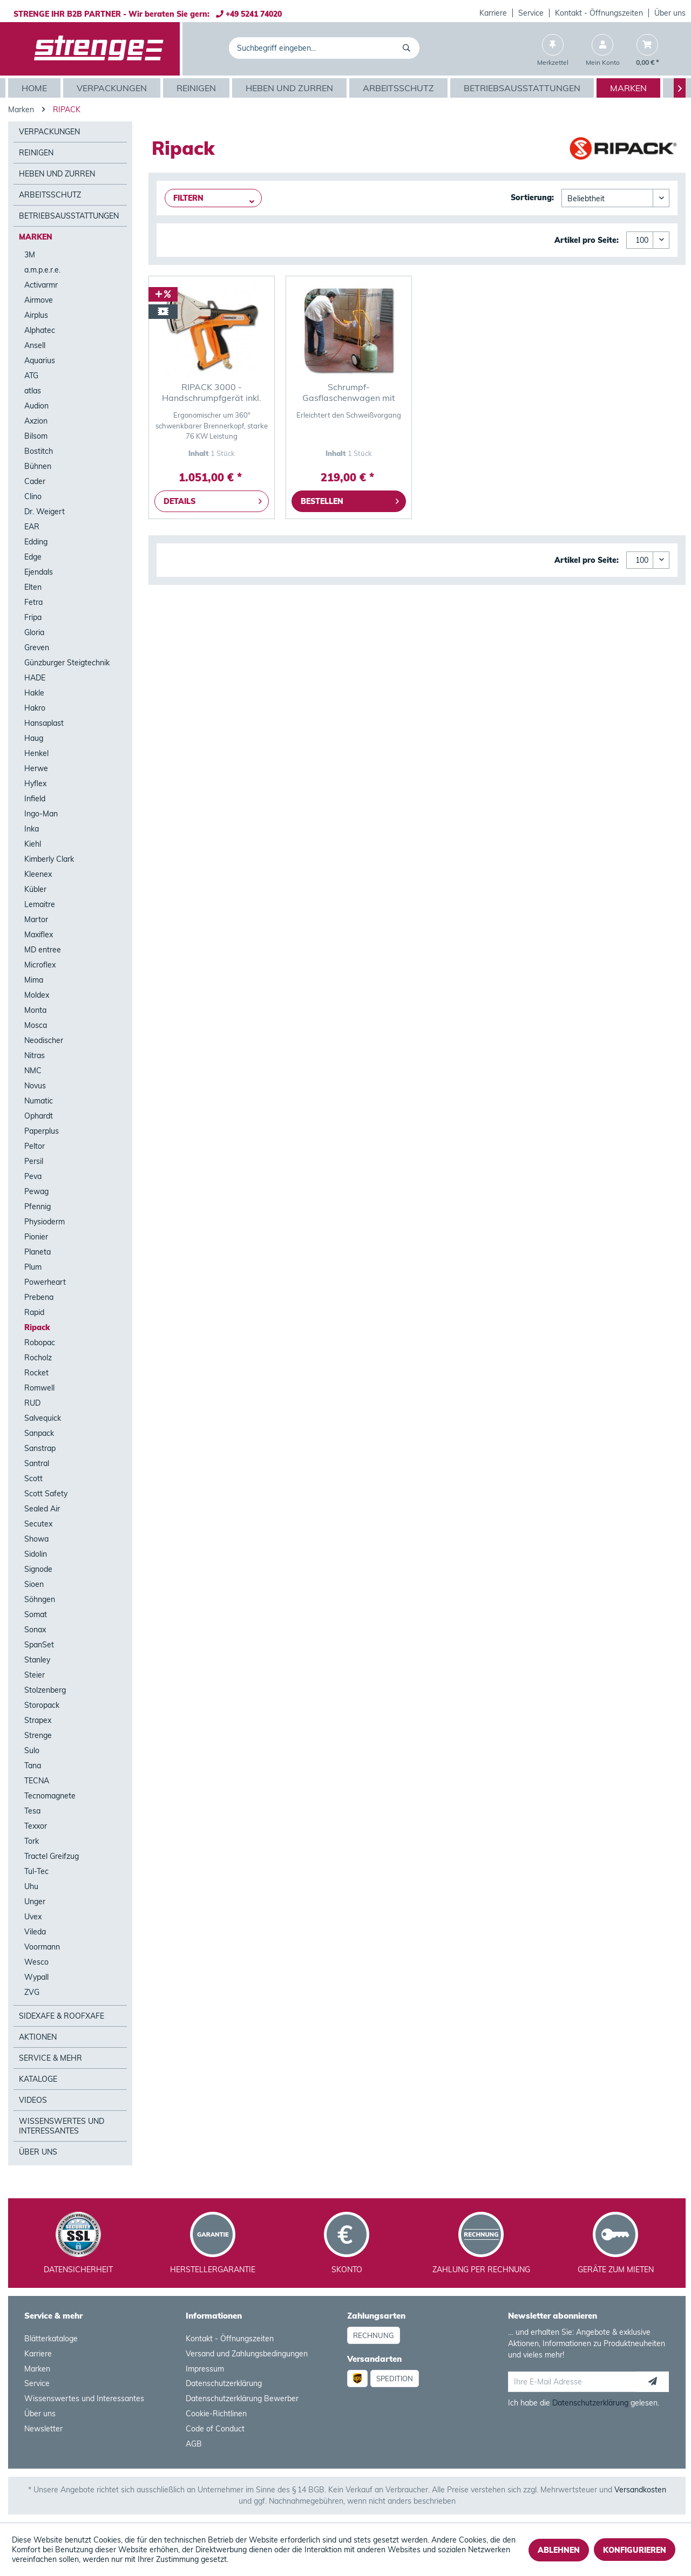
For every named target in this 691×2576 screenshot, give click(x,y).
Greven (36, 647)
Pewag (36, 1191)
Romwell (39, 1388)
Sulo (31, 1750)
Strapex (37, 1720)
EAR (31, 526)
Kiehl (32, 844)
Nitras (34, 1055)
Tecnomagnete (50, 1796)
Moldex (36, 995)
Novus (35, 1086)
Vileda (35, 1932)
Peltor (34, 1146)
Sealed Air (42, 1509)
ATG (31, 375)
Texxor (35, 1826)
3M (29, 255)
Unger (34, 1901)
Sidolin (35, 1554)
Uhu (31, 1886)
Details (212, 499)
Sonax (35, 1629)
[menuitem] (493, 13)
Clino (33, 496)
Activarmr (41, 285)
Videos (33, 2100)
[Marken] (630, 88)
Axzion (36, 421)
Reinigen (36, 153)
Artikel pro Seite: (586, 240)
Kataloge (38, 2079)
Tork (31, 1841)
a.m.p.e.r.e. (42, 270)
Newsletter (43, 2429)
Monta (35, 1010)
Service (531, 13)
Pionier (36, 1237)
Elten (33, 587)
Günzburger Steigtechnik (67, 662)
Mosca (35, 1025)
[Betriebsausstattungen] (523, 88)
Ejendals (38, 572)
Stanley (37, 1660)
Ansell (34, 345)
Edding (36, 542)
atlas (32, 391)
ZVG (31, 1992)
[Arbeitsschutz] (399, 88)
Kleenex (38, 874)
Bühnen (37, 466)
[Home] (35, 88)
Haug (33, 738)
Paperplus (41, 1131)
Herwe (36, 768)
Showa (36, 1539)
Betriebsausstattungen (69, 216)
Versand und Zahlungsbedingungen (247, 2354)
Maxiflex (38, 934)
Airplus (36, 315)
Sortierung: (532, 197)
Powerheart (45, 1282)
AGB (194, 2444)
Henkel (36, 753)
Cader (34, 481)
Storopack (41, 1705)
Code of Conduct (215, 2429)
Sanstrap (40, 1448)
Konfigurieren (634, 2550)
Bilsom (36, 436)
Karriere (493, 13)
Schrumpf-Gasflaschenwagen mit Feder (348, 392)
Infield (34, 798)
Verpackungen (49, 132)
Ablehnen (559, 2550)
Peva (33, 1176)
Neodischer (43, 1040)
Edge (33, 557)
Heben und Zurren (57, 174)
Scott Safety (45, 1493)
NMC (33, 1070)
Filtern (188, 198)
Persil (33, 1161)
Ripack (37, 1327)
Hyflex (35, 783)
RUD (32, 1403)
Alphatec (39, 330)
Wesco (36, 1962)
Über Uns (38, 2152)
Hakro (34, 708)
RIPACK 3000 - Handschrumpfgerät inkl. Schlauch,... (211, 392)
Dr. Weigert (44, 511)
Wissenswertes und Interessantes (61, 2126)
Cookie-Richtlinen (216, 2413)
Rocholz (38, 1357)
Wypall (36, 1977)
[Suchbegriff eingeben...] (324, 48)
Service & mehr (50, 2058)
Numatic (38, 1101)
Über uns (670, 13)
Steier (34, 1675)
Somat (35, 1614)
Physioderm (44, 1221)
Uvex (33, 1916)
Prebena (38, 1297)
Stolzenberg (45, 1690)
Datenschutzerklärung (224, 2383)
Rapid (34, 1312)
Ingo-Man (41, 814)
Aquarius (39, 360)
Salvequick (42, 1418)
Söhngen (39, 1599)
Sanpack (39, 1433)
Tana (32, 1765)
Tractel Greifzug (51, 1856)
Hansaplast (44, 723)
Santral (36, 1463)
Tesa (32, 1811)
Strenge (38, 1735)
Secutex (38, 1524)
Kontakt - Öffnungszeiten (599, 13)
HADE (34, 678)
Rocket (36, 1373)
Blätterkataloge (51, 2338)
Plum (33, 1267)
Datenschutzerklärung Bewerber (242, 2398)
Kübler (35, 889)
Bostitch (38, 451)
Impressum (205, 2369)
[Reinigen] (197, 88)
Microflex (40, 965)
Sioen (34, 1584)
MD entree (42, 950)
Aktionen (38, 2037)
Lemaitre (39, 904)
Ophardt (38, 1116)
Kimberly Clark (49, 859)
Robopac (39, 1342)
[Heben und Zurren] (290, 88)
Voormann (42, 1947)
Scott (33, 1478)
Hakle (34, 693)
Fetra (33, 602)
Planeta (37, 1252)
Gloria (34, 632)
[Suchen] (408, 48)
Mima (33, 980)
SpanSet (39, 1645)
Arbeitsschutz (50, 195)
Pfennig (37, 1206)
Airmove (38, 300)
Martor (36, 919)
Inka (31, 829)
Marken (35, 237)
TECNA (36, 1781)
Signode (38, 1569)
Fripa (33, 617)
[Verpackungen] (113, 88)
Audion (36, 406)
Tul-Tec (36, 1871)
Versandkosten (640, 2490)
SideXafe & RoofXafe (61, 2016)
